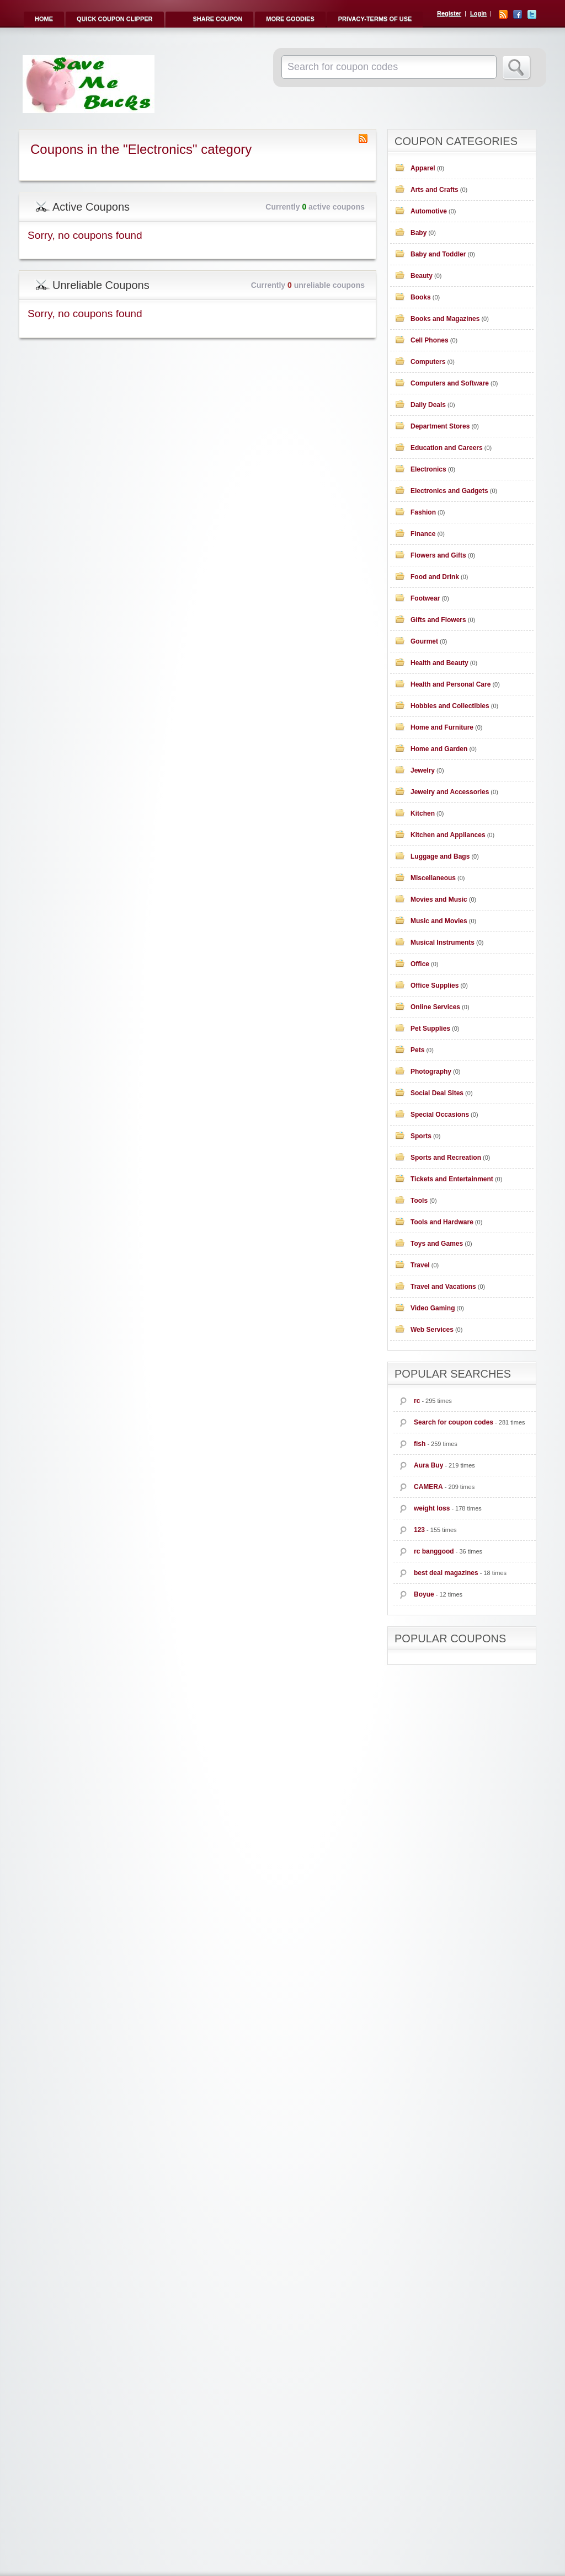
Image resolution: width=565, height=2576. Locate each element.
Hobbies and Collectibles (450, 706)
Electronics (428, 469)
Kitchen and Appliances (448, 835)
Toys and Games (437, 1243)
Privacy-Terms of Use (375, 18)
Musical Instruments (443, 942)
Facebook (517, 14)
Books (421, 297)
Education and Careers (447, 448)
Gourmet (424, 641)
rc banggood (434, 1551)
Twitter (531, 14)
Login (478, 13)
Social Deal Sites (437, 1093)
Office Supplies (435, 985)
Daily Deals (428, 405)
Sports (421, 1136)
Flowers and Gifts (438, 555)
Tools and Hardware (442, 1222)
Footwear (425, 598)
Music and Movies (439, 921)
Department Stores (440, 426)
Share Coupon (218, 18)
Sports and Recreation (446, 1157)
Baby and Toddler (438, 254)
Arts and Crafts (435, 190)
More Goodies (290, 18)
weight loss (432, 1508)
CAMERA (428, 1487)
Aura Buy (428, 1465)
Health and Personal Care (451, 684)
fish (419, 1444)
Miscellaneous (433, 878)
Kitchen (423, 813)
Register (449, 13)
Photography (431, 1071)
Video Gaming (433, 1308)
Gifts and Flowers (438, 620)
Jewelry (423, 770)
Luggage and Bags (440, 856)
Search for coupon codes (453, 1422)
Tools (419, 1200)
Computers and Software (450, 383)
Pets (417, 1050)
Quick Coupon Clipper (115, 18)
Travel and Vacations (443, 1286)
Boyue (424, 1594)
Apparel (423, 168)
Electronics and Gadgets (449, 491)
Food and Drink (435, 577)
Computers (428, 362)
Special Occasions (440, 1114)
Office (420, 964)
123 (419, 1530)
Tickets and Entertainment (452, 1179)
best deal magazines (446, 1573)
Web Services (432, 1329)
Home (44, 18)
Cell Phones (430, 340)
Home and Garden (439, 749)
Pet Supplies (430, 1028)
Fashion (423, 512)
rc (417, 1401)
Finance (423, 534)
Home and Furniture (442, 727)
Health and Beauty (439, 663)
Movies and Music (439, 899)
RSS (503, 14)
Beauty (422, 276)
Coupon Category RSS (363, 138)
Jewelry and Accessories (450, 792)
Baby (419, 233)
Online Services (435, 1007)
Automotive (429, 211)
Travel (420, 1265)
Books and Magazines (445, 319)
